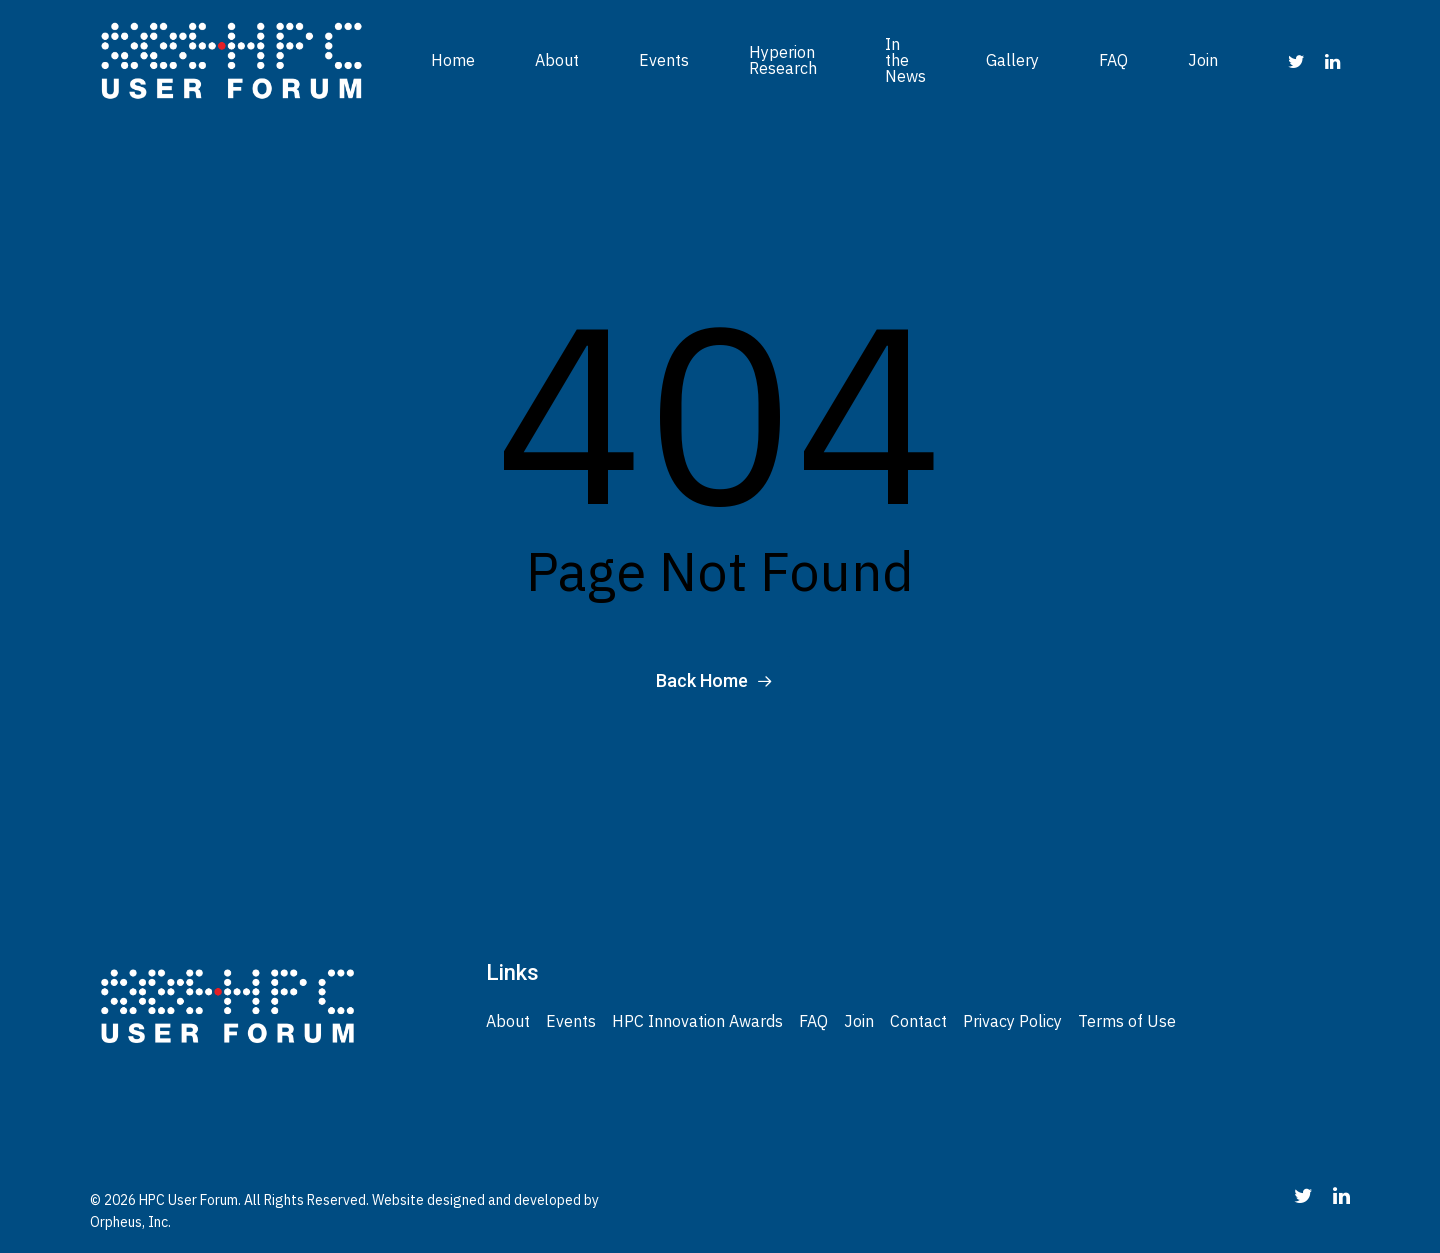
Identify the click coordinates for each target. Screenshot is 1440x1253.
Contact (918, 1021)
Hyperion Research (783, 60)
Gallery (1012, 60)
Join (1203, 60)
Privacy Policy (1012, 1021)
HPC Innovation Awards (697, 1021)
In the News (905, 60)
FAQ (1113, 60)
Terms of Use (1127, 1021)
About (557, 60)
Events (664, 60)
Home (453, 60)
